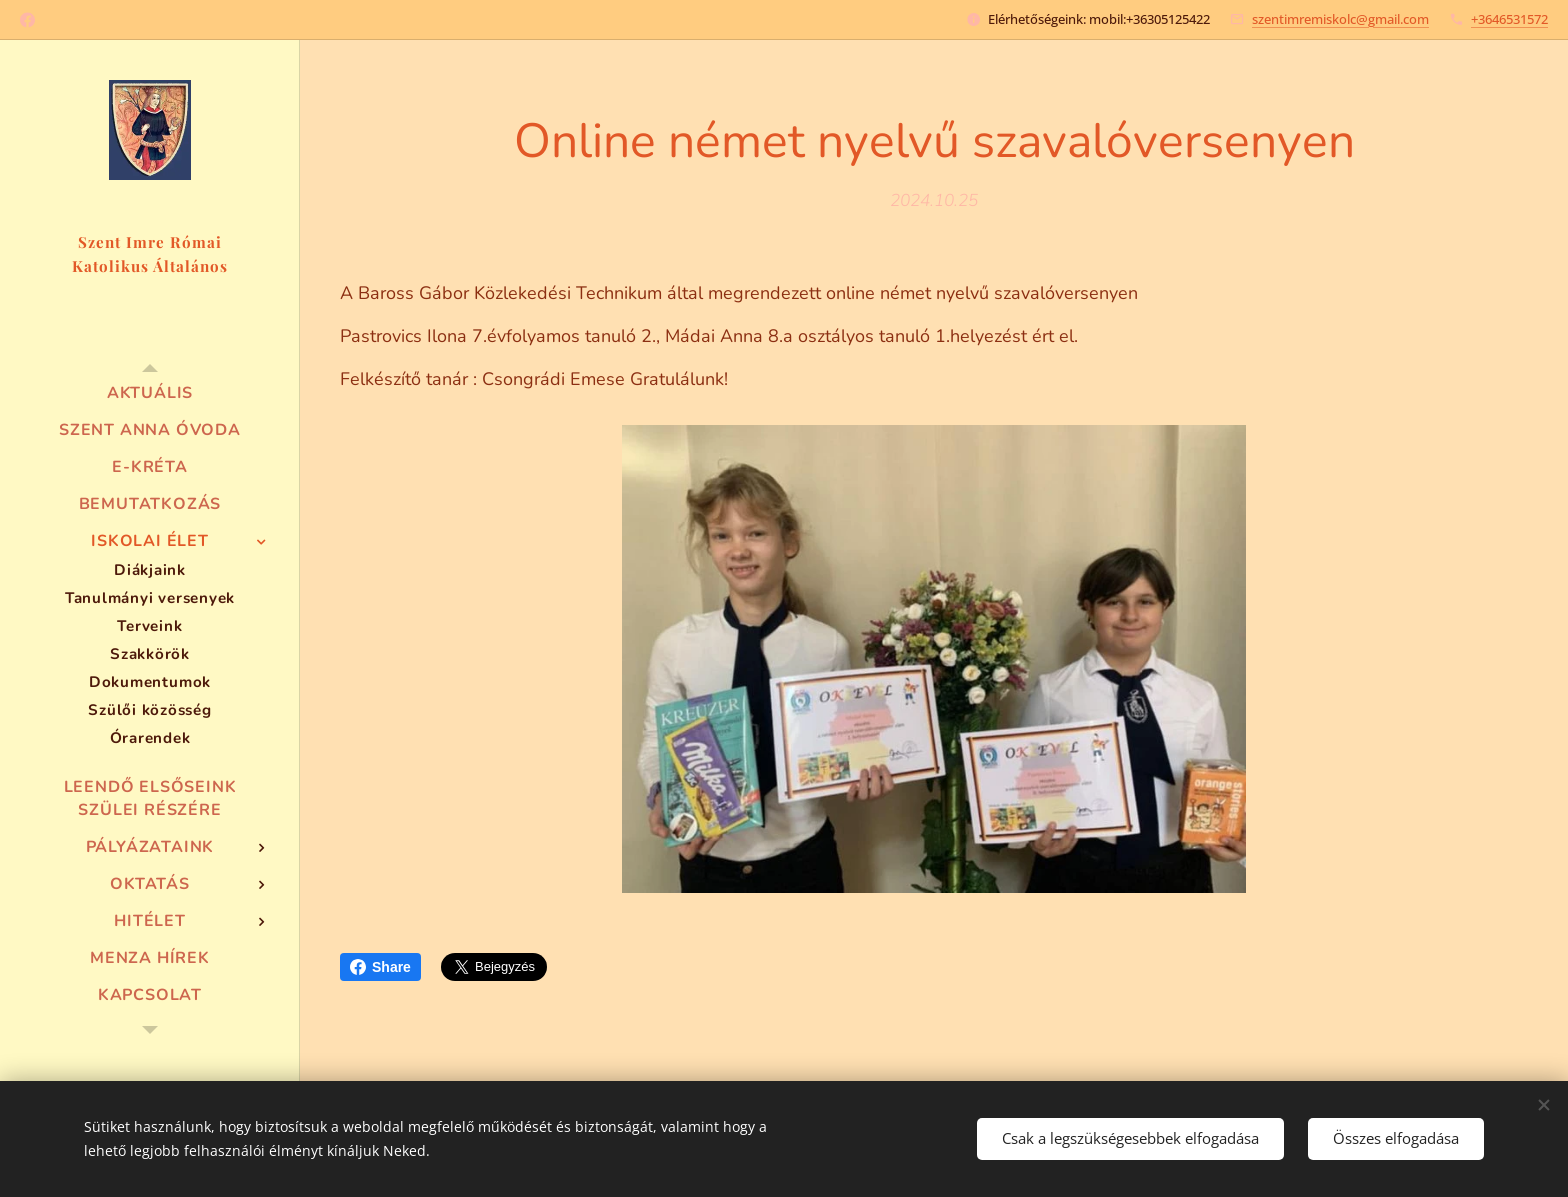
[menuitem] (150, 393)
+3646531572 (1509, 19)
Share (380, 967)
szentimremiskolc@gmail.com (1340, 19)
